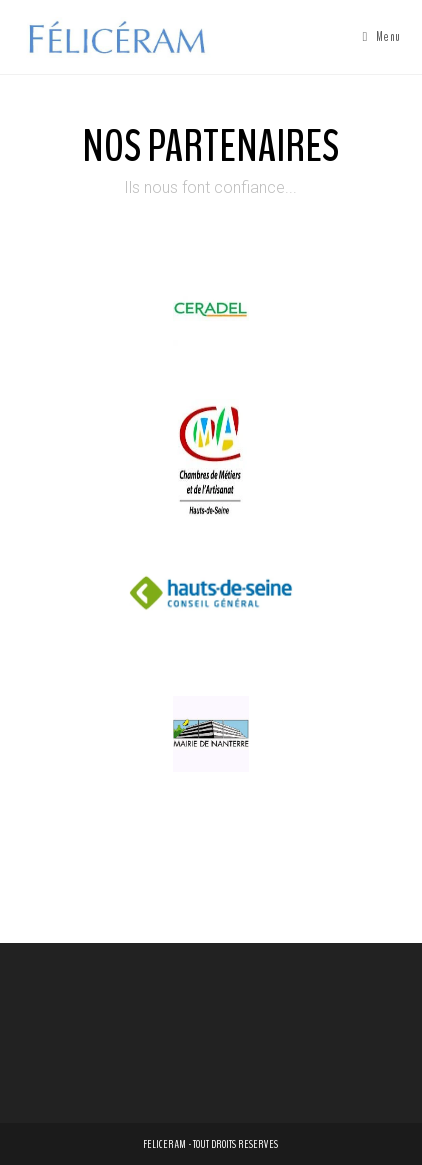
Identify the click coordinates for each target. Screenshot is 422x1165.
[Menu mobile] (382, 37)
